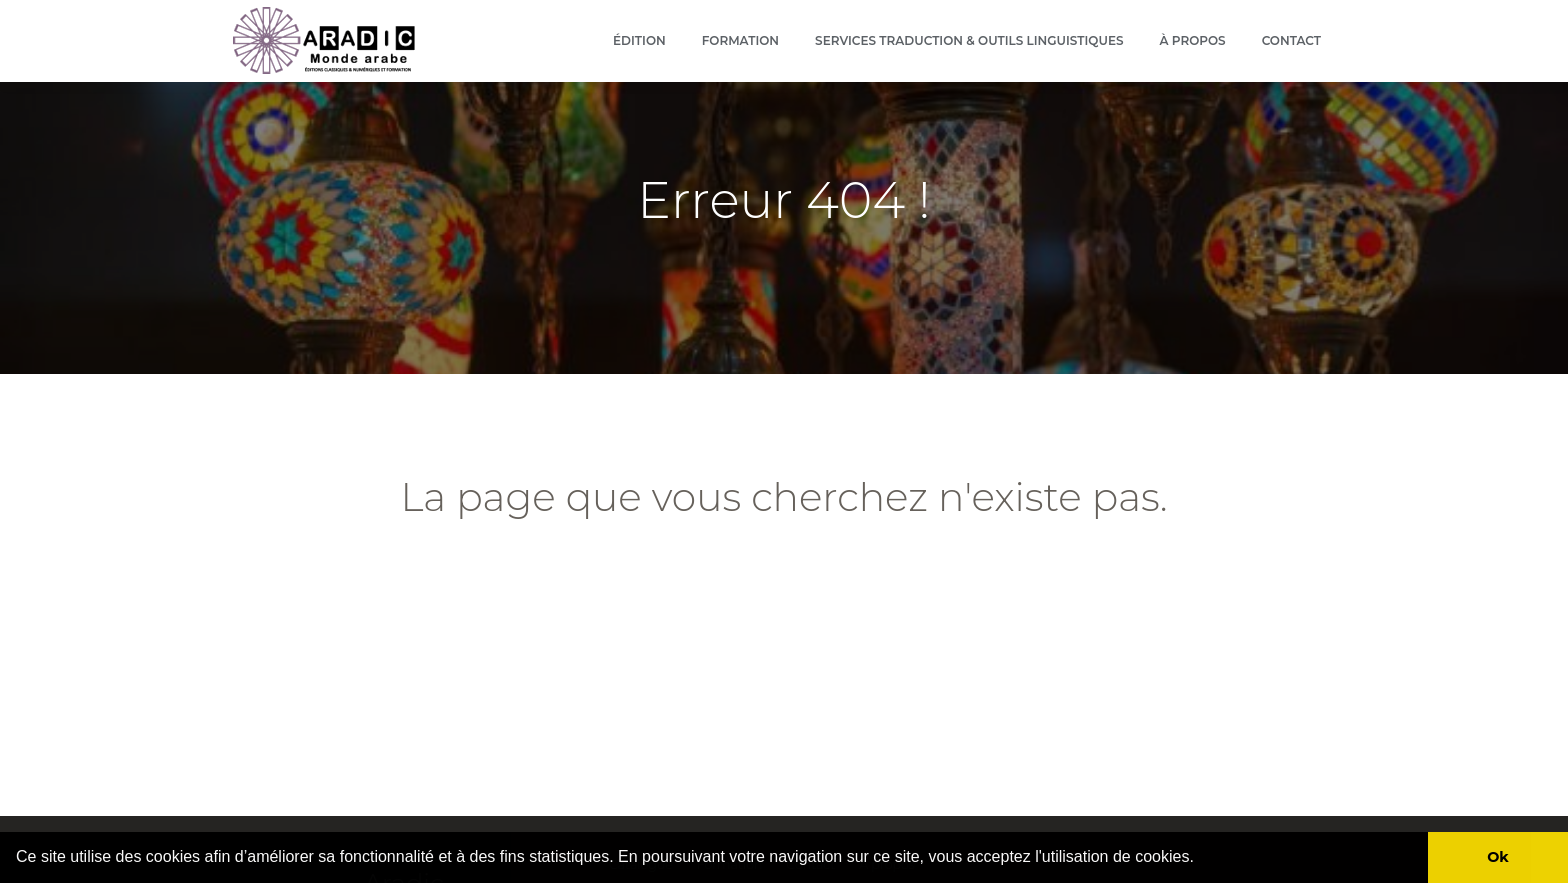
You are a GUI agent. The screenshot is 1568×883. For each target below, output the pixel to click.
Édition (639, 40)
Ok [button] (1498, 857)
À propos (1193, 40)
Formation (740, 40)
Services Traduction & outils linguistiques (969, 40)
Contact (1291, 40)
